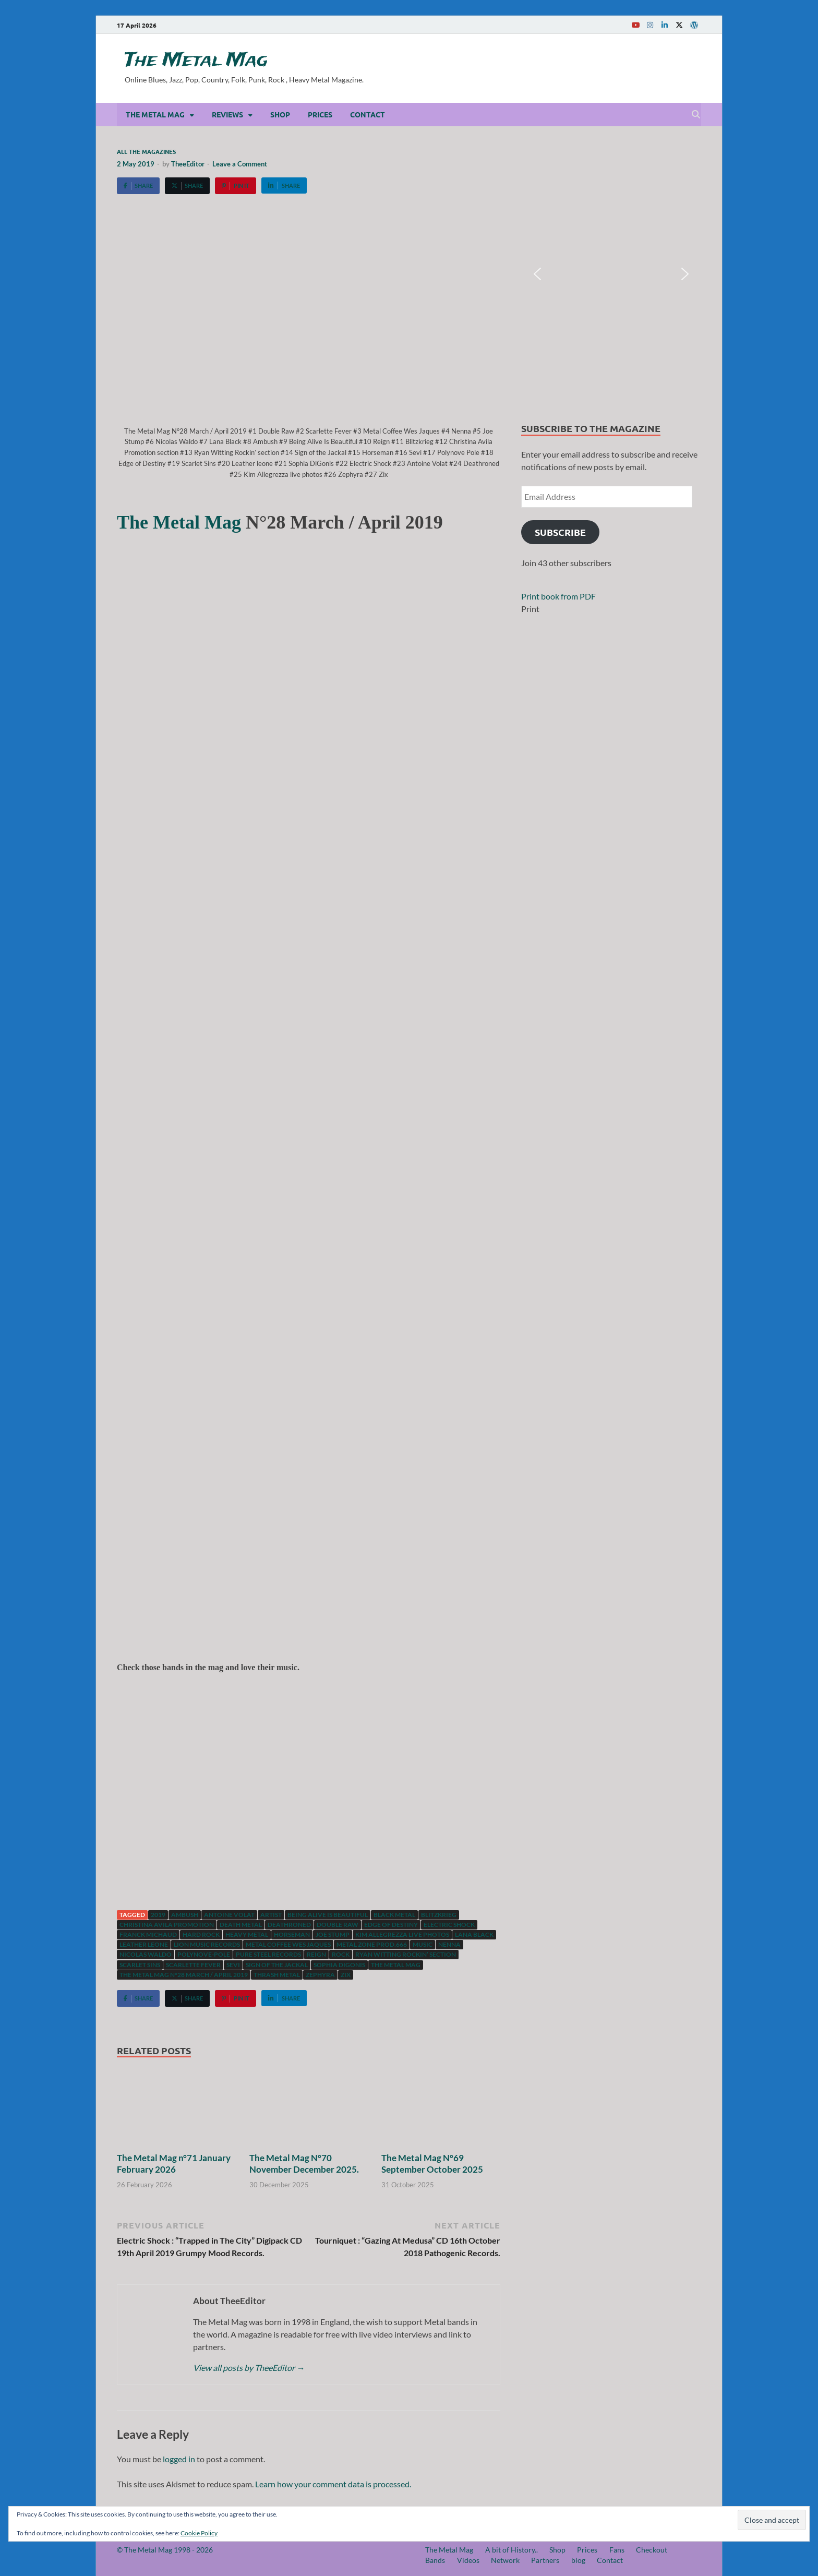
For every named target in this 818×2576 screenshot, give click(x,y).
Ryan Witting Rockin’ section (405, 1954)
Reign (316, 1954)
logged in (179, 2459)
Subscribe (560, 532)
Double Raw (337, 1924)
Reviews (227, 114)
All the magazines (146, 151)
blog (578, 2560)
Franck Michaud (148, 1934)
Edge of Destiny (391, 1924)
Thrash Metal (277, 1975)
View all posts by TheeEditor (249, 2368)
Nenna (449, 1944)
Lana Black (474, 1934)
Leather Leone (143, 1944)
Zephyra (320, 1975)
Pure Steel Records (268, 1954)
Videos (468, 2560)
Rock (341, 1954)
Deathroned (289, 1924)
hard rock (201, 1934)
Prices (320, 114)
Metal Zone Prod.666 (371, 1944)
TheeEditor (187, 164)
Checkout (651, 2549)
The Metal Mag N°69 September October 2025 (432, 2163)
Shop (280, 114)
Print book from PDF (558, 596)
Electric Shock (449, 1924)
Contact (367, 114)
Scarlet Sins (139, 1965)
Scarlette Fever (193, 1965)
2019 (158, 1915)
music (422, 1944)
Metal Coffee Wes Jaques (288, 1944)
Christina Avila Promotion (166, 1924)
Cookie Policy (199, 2533)
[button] (537, 274)
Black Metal (394, 1915)
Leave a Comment (239, 164)
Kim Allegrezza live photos (402, 1934)
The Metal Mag (196, 60)
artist (271, 1915)
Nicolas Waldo (145, 1954)
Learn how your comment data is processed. (333, 2484)
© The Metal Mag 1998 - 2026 (165, 2549)
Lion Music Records (207, 1944)
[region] (611, 274)
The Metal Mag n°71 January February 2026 (174, 2163)
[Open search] (696, 115)
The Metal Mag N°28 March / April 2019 (183, 1975)
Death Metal (241, 1924)
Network (505, 2560)
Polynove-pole (203, 1954)
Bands (435, 2560)
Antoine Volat (229, 1915)
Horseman (292, 1934)
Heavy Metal (246, 1934)
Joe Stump (333, 1934)
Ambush (184, 1915)
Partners (545, 2560)
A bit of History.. (511, 2549)
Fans (616, 2549)
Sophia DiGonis (339, 1965)
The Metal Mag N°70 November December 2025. (304, 2163)
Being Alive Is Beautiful (327, 1915)
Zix (346, 1975)
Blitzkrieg (438, 1915)
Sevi (233, 1965)
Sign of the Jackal (277, 1965)
